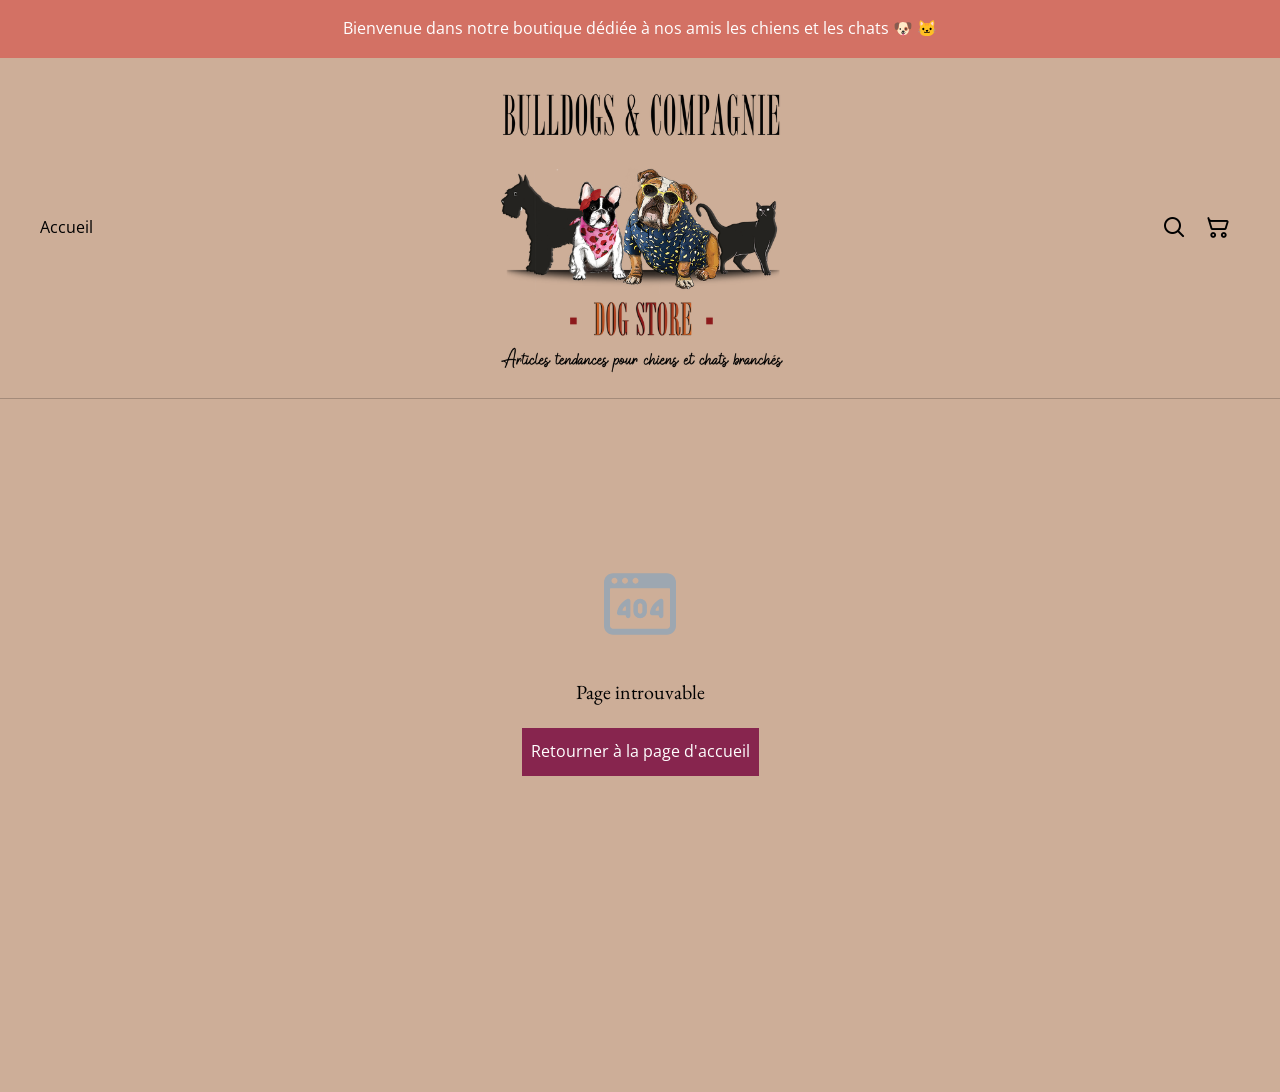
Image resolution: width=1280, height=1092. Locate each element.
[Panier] (1218, 228)
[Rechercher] (1174, 228)
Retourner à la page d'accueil (640, 751)
